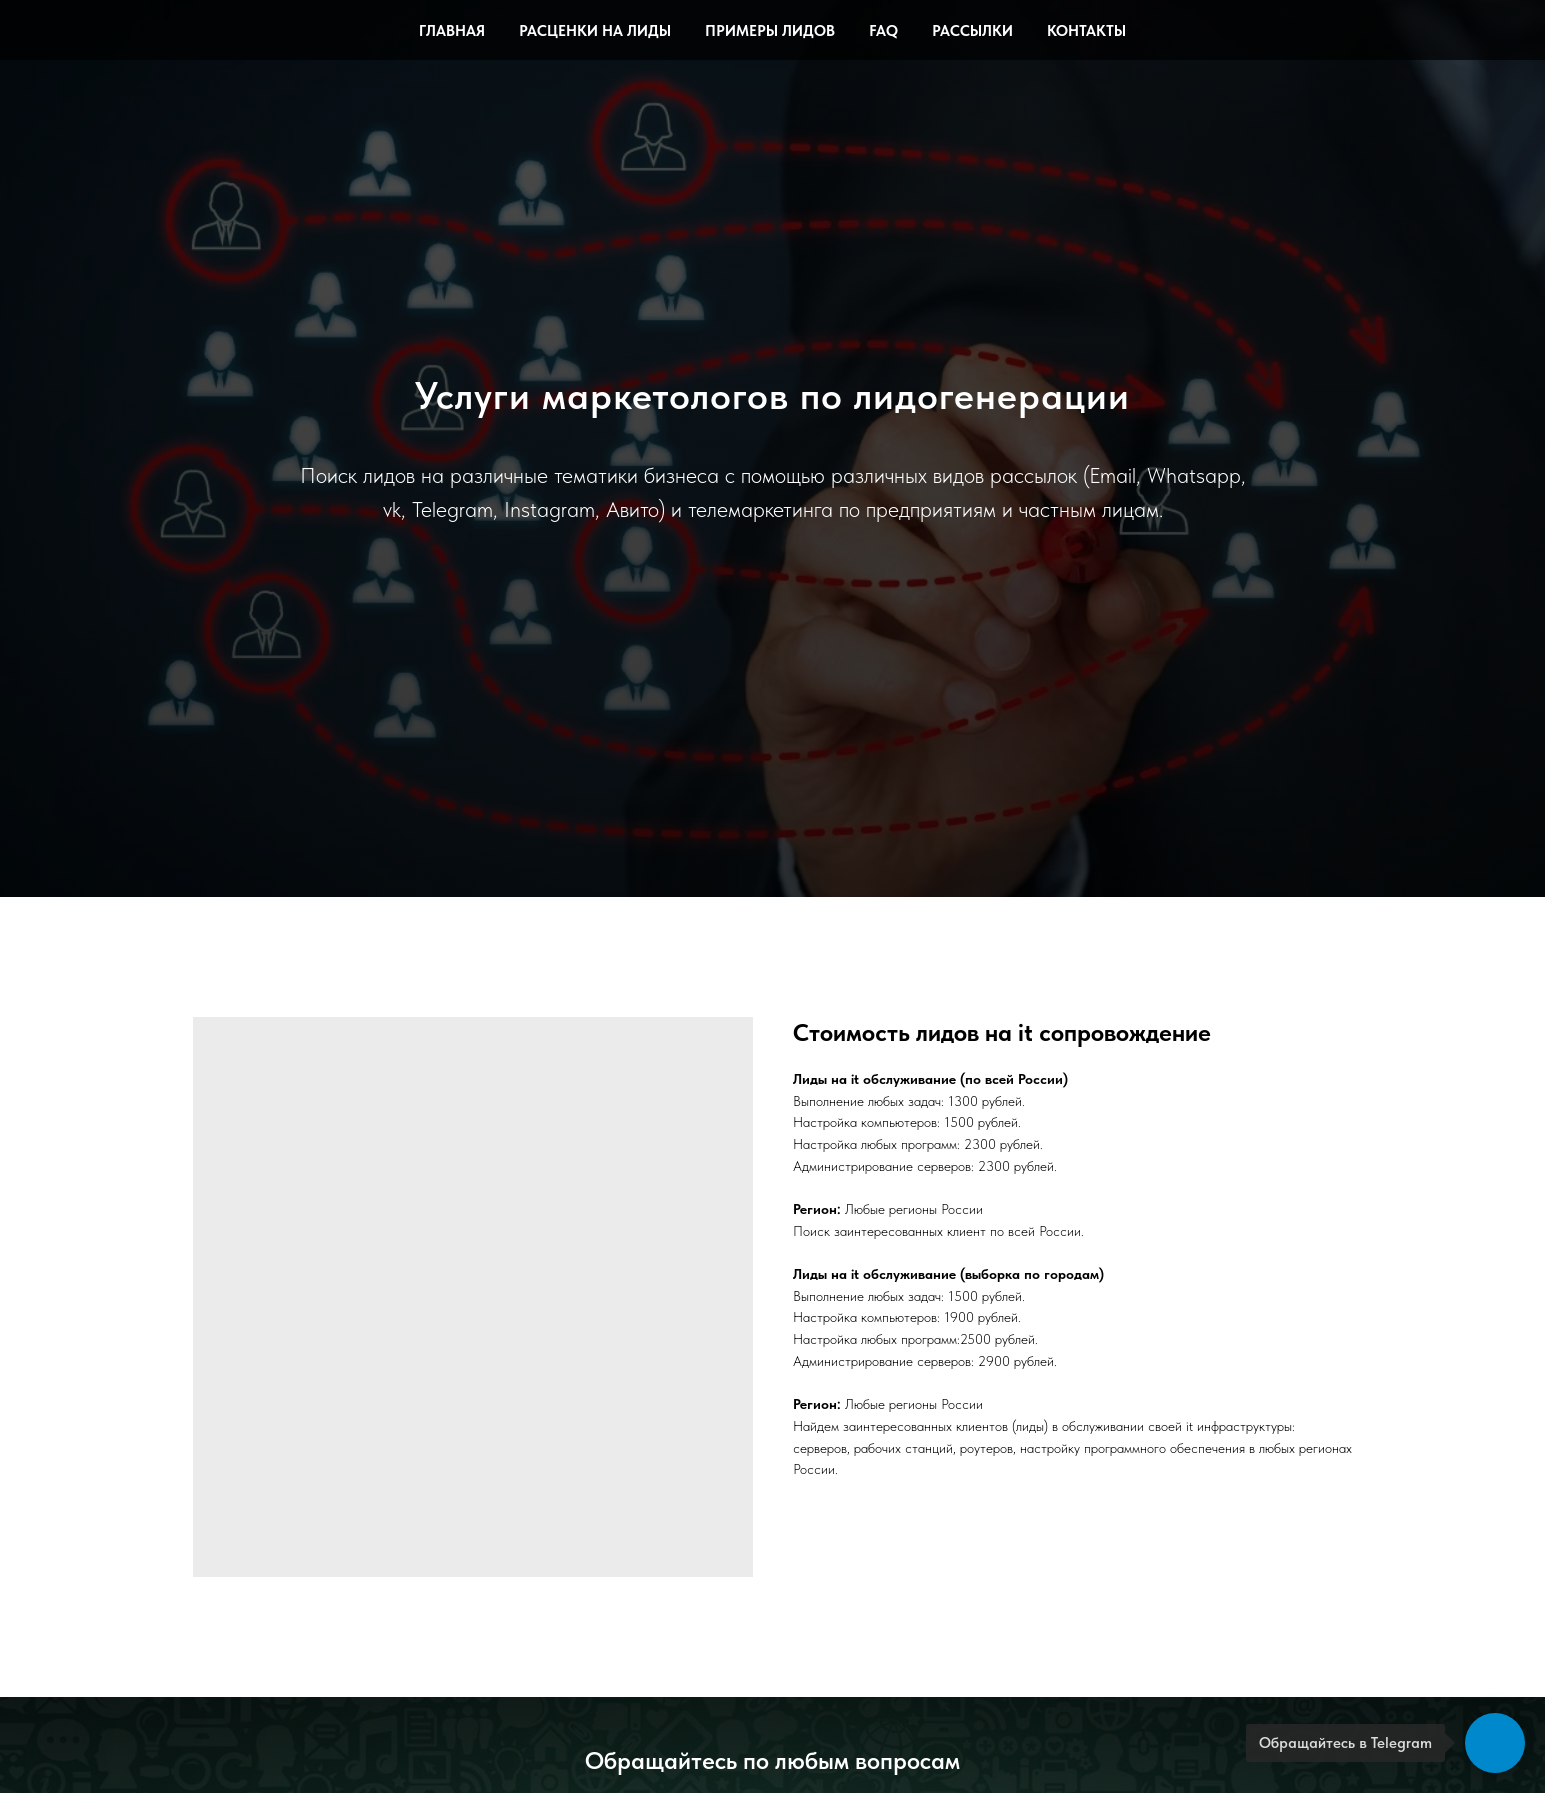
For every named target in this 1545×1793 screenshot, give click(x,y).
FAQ (883, 31)
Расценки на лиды (595, 31)
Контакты (1086, 31)
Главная (452, 31)
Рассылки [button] (972, 31)
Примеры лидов (770, 31)
